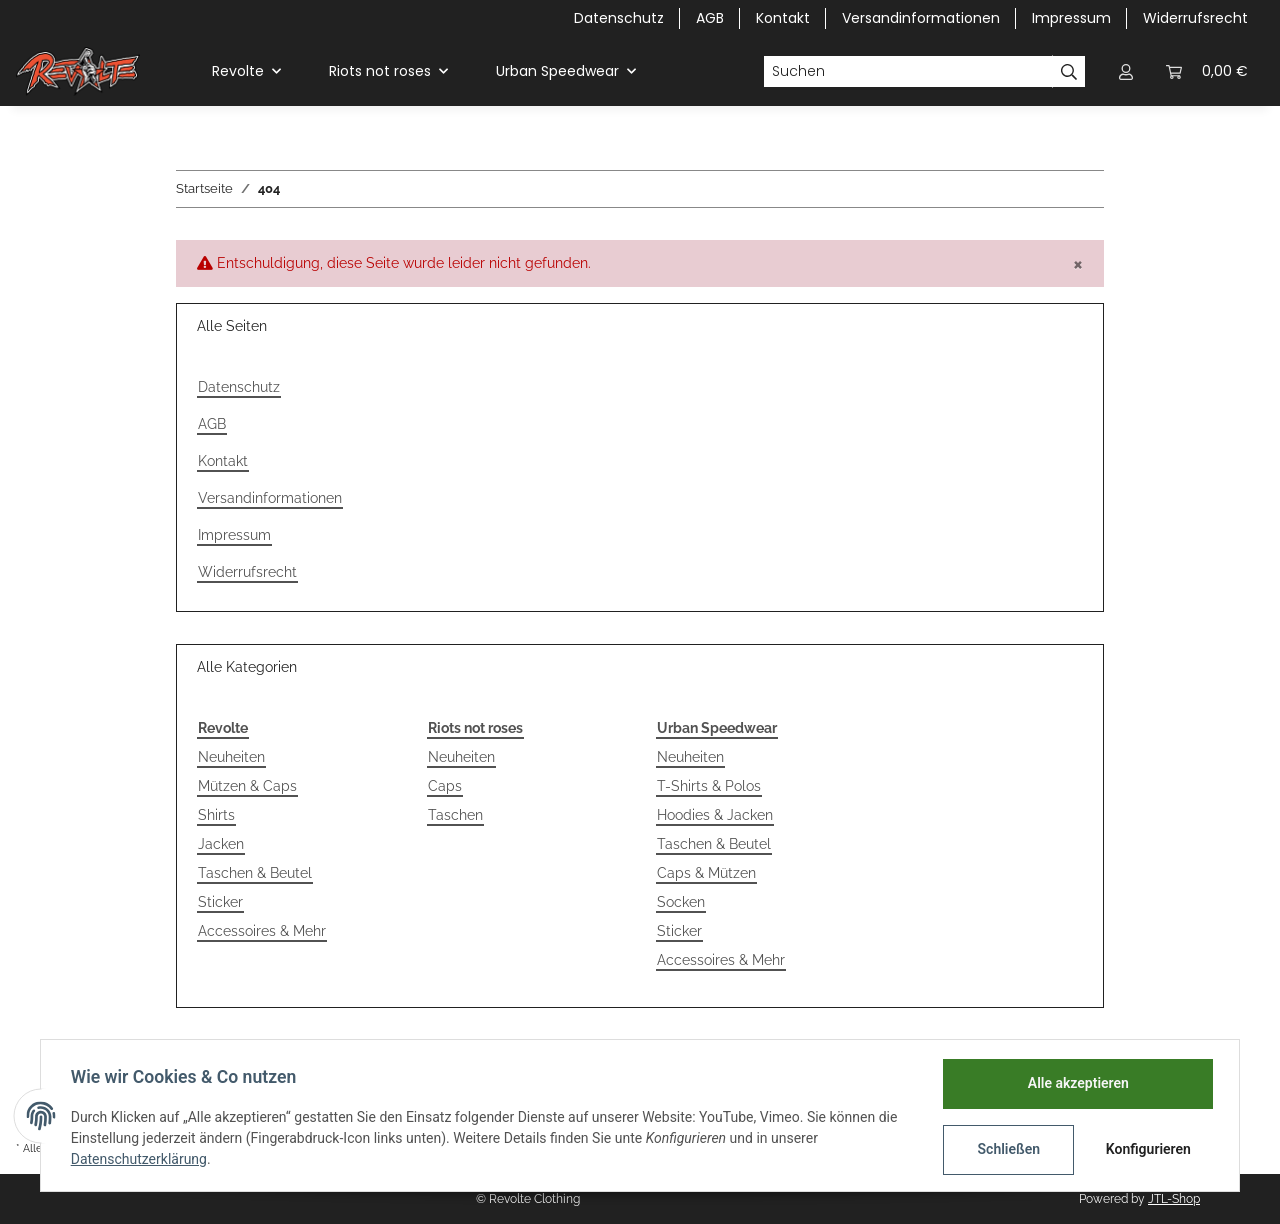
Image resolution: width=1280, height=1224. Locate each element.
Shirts (216, 815)
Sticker (220, 902)
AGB (710, 18)
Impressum (1071, 18)
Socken (681, 902)
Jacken (221, 844)
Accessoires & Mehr (262, 931)
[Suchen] (908, 72)
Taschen (455, 815)
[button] (1126, 71)
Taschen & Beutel (255, 873)
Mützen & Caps (247, 786)
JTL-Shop (1174, 1199)
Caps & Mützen (706, 873)
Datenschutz (619, 18)
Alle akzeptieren (1075, 1083)
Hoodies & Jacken (715, 815)
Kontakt (783, 18)
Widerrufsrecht (1195, 18)
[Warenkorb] (1207, 71)
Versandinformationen (921, 18)
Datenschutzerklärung (141, 1159)
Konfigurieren (1147, 1149)
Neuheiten (231, 757)
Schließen (1006, 1149)
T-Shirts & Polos (709, 786)
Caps (445, 786)
